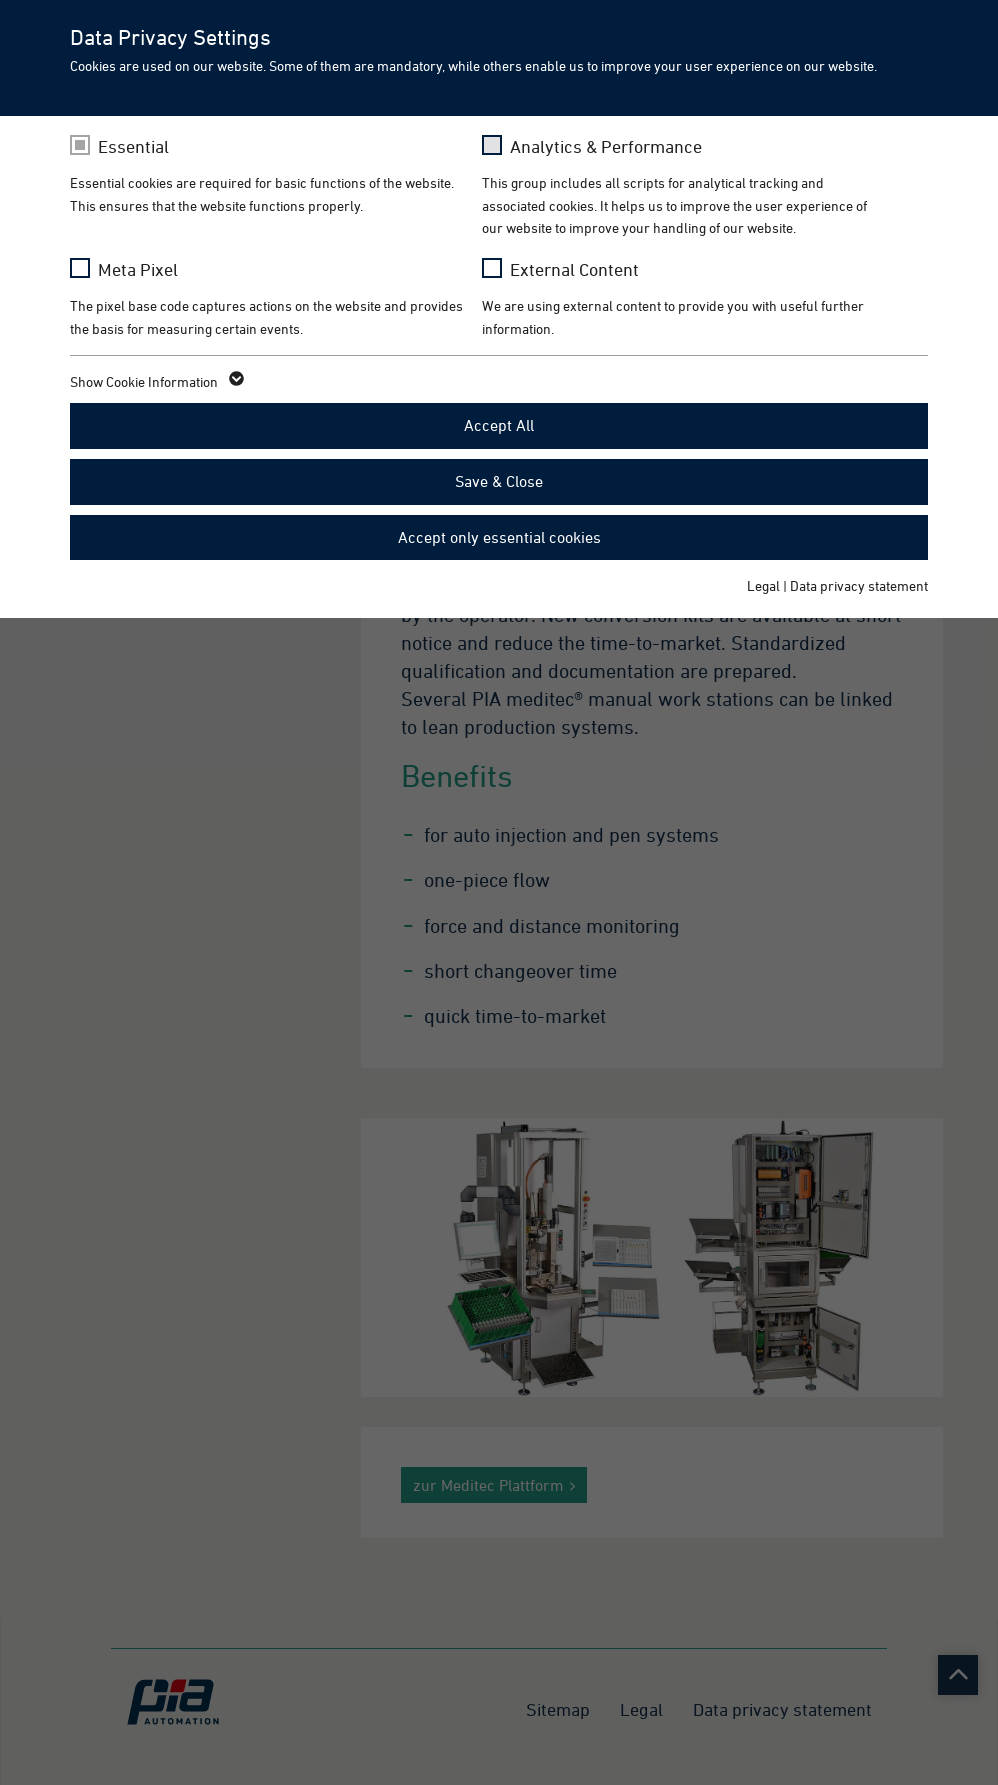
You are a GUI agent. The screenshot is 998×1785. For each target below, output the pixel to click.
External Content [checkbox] (574, 269)
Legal (763, 585)
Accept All (499, 425)
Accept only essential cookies (499, 537)
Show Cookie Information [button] (155, 382)
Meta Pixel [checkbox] (138, 269)
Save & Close (499, 481)
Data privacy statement (859, 585)
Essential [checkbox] (133, 146)
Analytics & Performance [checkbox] (606, 146)
